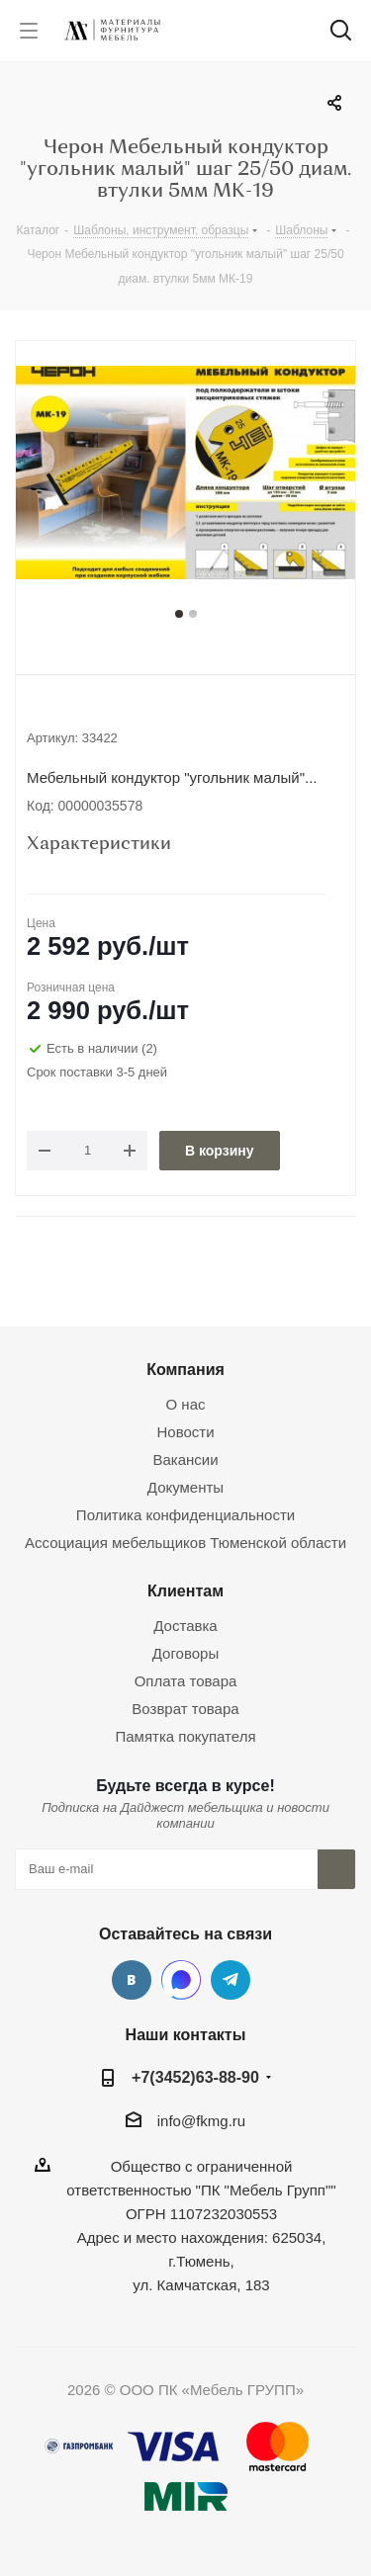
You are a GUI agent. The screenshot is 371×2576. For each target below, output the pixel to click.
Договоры (185, 1653)
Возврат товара (185, 1708)
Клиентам (185, 1590)
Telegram (230, 1980)
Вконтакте (131, 1980)
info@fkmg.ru (201, 2120)
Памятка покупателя (185, 1736)
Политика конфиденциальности (185, 1514)
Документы (185, 1487)
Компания (185, 1369)
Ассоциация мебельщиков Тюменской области (185, 1542)
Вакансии (185, 1459)
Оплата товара (186, 1681)
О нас (186, 1404)
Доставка (185, 1625)
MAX (181, 1980)
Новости (185, 1431)
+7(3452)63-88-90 (195, 2077)
